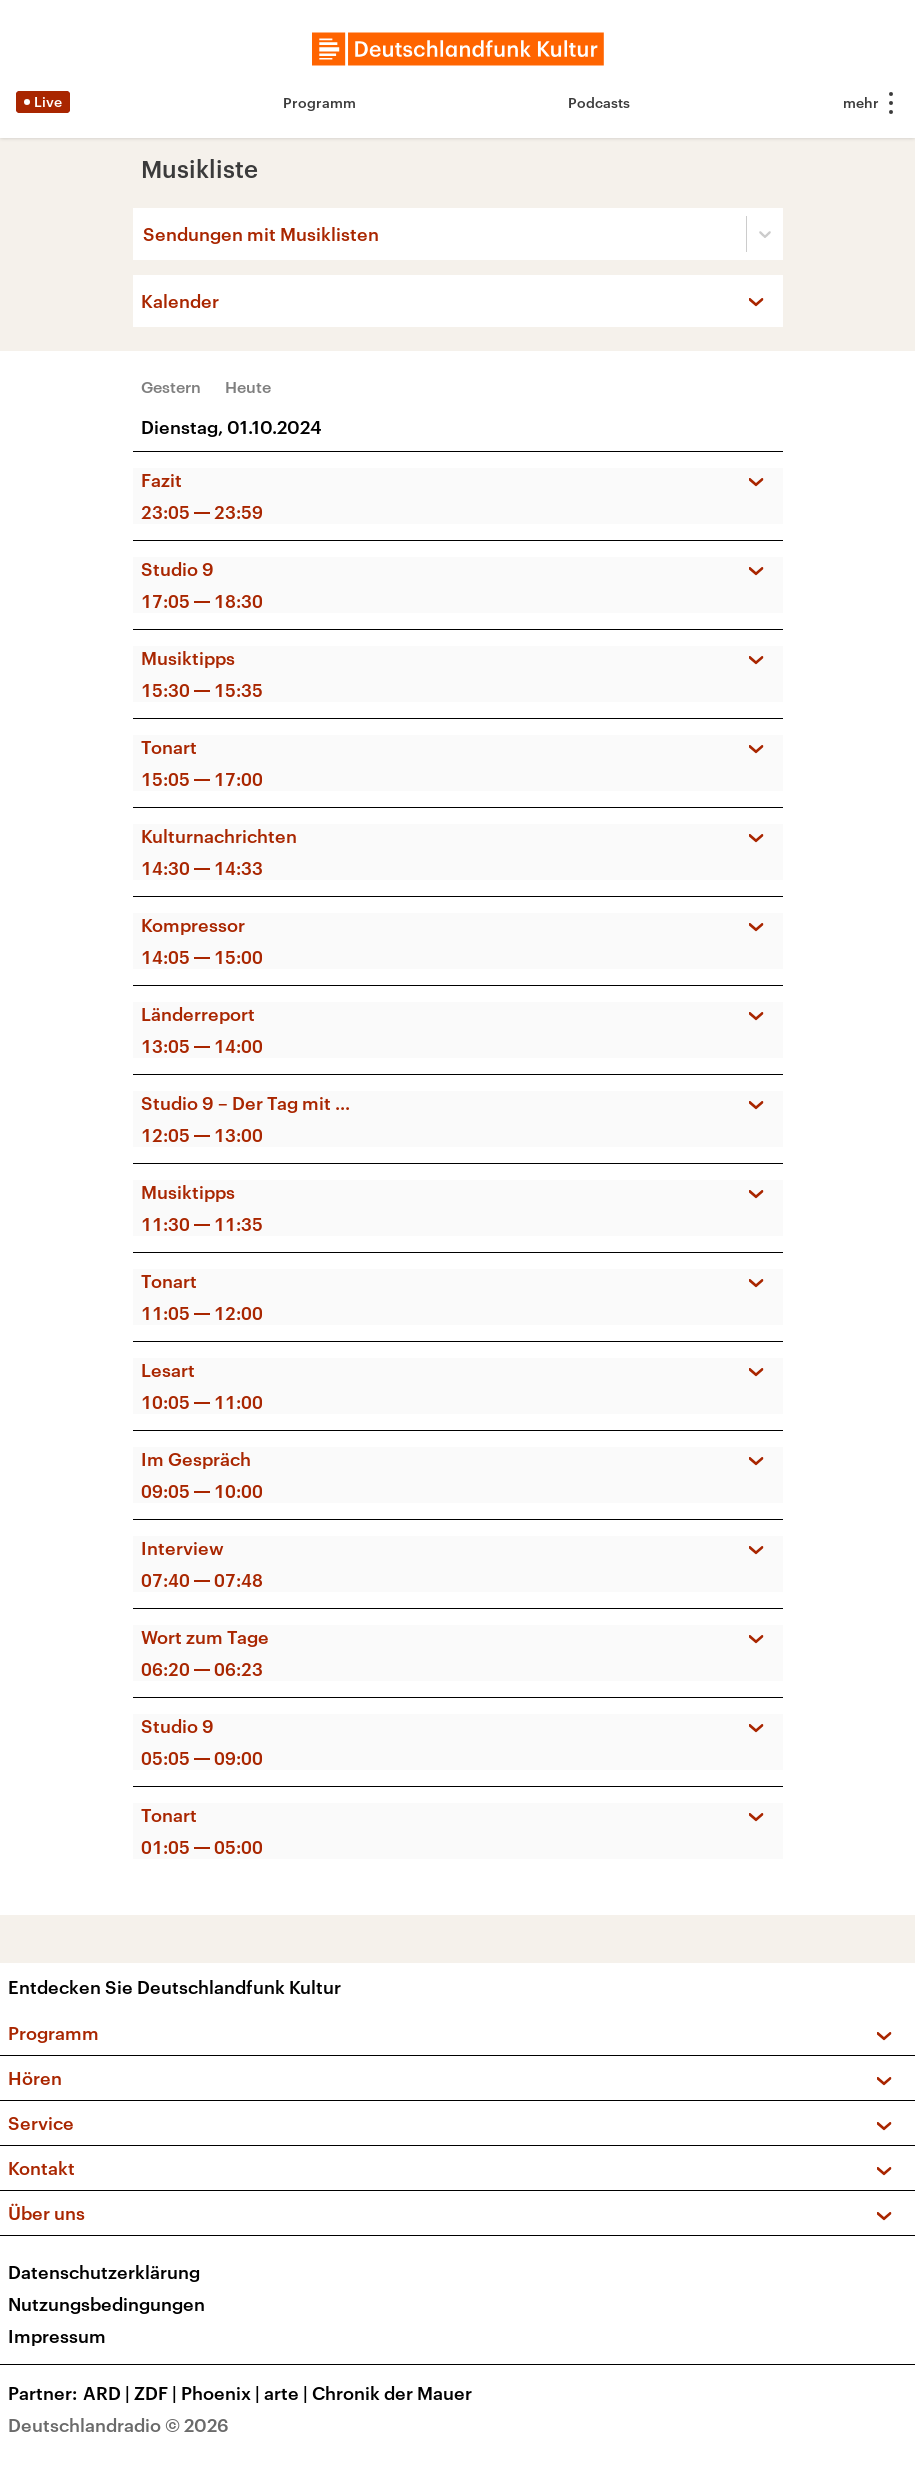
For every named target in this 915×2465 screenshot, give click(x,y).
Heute (248, 386)
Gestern (171, 386)
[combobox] (145, 234)
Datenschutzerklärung (104, 2272)
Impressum (57, 2336)
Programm (319, 102)
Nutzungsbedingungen (106, 2304)
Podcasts (599, 102)
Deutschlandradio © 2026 (118, 2425)
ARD (108, 2393)
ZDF (157, 2393)
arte (288, 2393)
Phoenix (222, 2393)
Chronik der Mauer (392, 2393)
